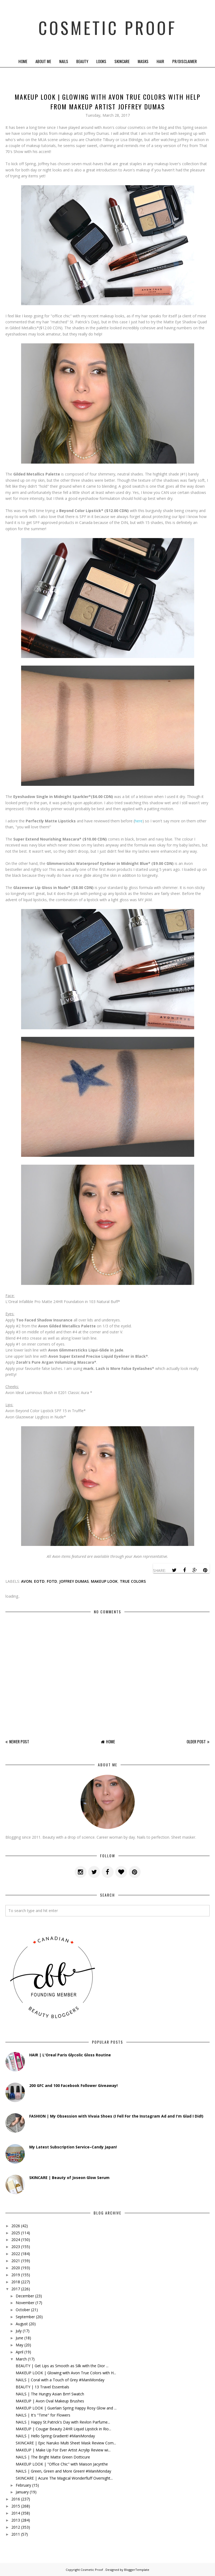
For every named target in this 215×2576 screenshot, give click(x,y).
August (22, 2323)
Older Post (196, 1741)
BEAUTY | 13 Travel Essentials (42, 2386)
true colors (133, 1581)
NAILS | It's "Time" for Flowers (43, 2415)
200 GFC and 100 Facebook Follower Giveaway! (73, 2085)
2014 (15, 2513)
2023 (15, 2246)
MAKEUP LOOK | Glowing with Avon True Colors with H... (66, 2372)
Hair (160, 61)
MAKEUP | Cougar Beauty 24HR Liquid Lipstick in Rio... (63, 2428)
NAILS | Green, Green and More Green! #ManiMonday (63, 2471)
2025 (15, 2232)
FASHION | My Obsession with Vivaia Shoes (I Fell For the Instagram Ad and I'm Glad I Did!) (116, 2116)
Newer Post (19, 1741)
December (25, 2295)
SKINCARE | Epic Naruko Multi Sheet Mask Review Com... (66, 2442)
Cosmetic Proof (108, 27)
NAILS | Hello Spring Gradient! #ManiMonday (55, 2435)
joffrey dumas (74, 1581)
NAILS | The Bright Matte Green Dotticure (53, 2457)
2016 (15, 2499)
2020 (15, 2267)
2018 (15, 2281)
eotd (39, 1581)
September (25, 2316)
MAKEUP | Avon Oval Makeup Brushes (50, 2401)
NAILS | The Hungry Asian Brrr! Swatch (50, 2393)
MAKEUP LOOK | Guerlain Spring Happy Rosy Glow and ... (66, 2408)
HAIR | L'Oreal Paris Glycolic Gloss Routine (70, 2054)
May (19, 2344)
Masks (143, 61)
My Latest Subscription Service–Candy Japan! (73, 2147)
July (19, 2330)
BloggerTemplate (136, 2570)
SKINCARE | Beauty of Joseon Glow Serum (69, 2177)
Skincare (122, 61)
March (21, 2359)
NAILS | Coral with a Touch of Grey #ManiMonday (60, 2379)
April (19, 2351)
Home (22, 61)
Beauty (82, 61)
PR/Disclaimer (184, 61)
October (23, 2309)
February (23, 2485)
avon (26, 1581)
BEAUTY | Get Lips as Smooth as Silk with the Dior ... (62, 2365)
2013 (15, 2520)
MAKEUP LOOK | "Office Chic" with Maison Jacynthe (62, 2464)
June (19, 2337)
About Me (43, 61)
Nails (63, 61)
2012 (15, 2527)
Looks (101, 61)
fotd (52, 1581)
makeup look (104, 1581)
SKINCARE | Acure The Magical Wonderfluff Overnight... (64, 2478)
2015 (15, 2506)
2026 (15, 2225)
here (139, 820)
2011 (15, 2534)
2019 (15, 2274)
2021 (15, 2260)
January (22, 2491)
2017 (15, 2288)
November (25, 2302)
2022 (15, 2253)
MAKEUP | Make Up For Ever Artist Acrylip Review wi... (63, 2450)
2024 (15, 2239)
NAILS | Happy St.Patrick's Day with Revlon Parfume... (63, 2422)
